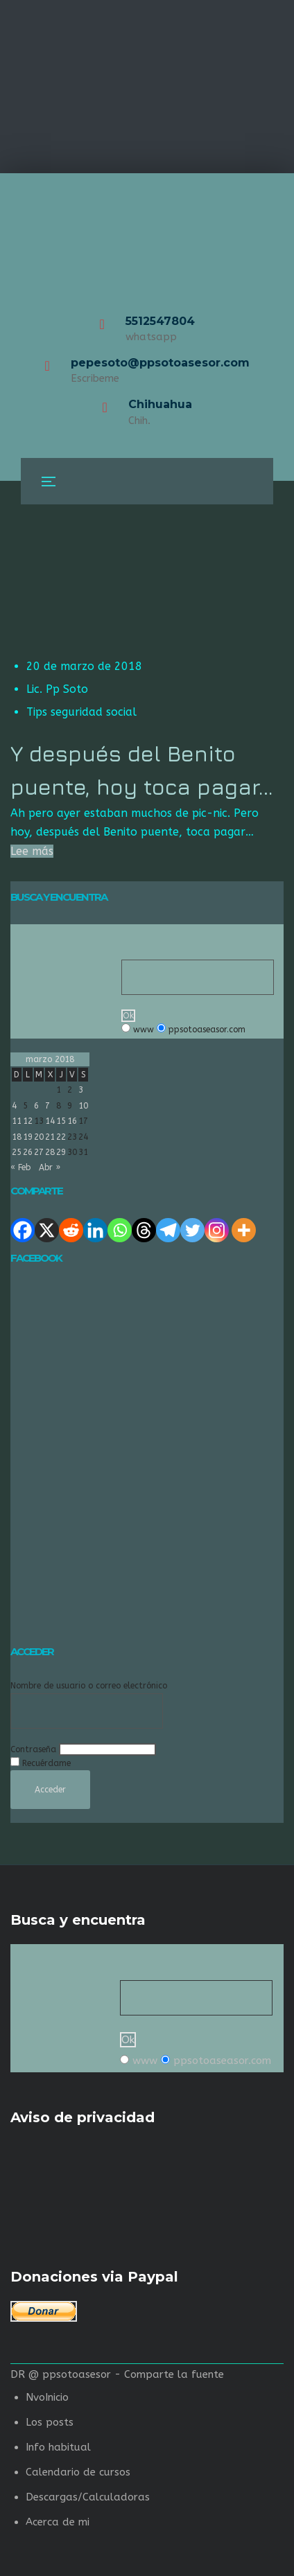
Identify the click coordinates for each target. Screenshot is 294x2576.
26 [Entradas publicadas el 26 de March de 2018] (28, 1152)
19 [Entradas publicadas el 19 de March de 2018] (28, 1137)
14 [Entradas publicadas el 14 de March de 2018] (50, 1121)
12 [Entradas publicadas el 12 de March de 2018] (28, 1121)
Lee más (31, 851)
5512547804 (160, 321)
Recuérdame (46, 1763)
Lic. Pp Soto (57, 689)
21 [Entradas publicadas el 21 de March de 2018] (50, 1137)
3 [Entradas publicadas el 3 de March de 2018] (80, 1090)
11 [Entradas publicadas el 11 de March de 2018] (16, 1121)
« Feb (20, 1167)
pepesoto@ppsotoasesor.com (160, 362)
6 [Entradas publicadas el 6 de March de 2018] (36, 1106)
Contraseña (33, 1749)
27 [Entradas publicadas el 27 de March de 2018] (39, 1152)
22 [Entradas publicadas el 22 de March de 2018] (61, 1137)
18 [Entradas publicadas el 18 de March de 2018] (16, 1137)
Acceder (50, 1789)
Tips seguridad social (81, 711)
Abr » (49, 1167)
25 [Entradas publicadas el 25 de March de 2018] (16, 1152)
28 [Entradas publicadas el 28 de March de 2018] (50, 1152)
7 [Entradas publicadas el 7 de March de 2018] (47, 1106)
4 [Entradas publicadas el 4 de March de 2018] (14, 1106)
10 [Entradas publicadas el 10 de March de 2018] (83, 1106)
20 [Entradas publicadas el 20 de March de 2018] (39, 1137)
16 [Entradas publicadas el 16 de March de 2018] (72, 1121)
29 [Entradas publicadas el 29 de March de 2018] (61, 1152)
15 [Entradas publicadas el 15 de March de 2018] (61, 1121)
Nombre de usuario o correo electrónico (88, 1686)
